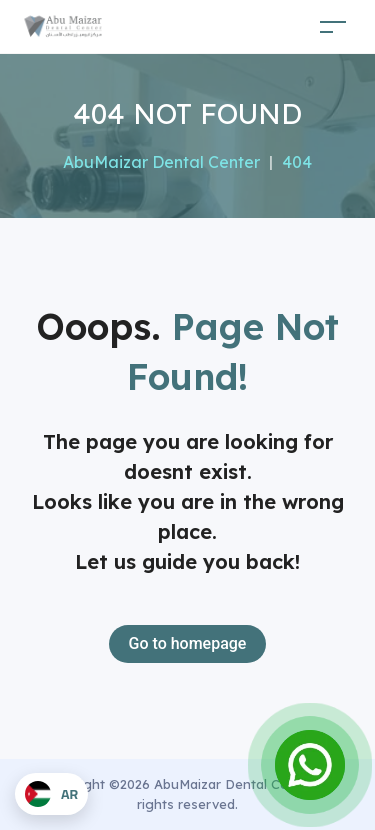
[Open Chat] (310, 765)
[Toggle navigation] (333, 26)
